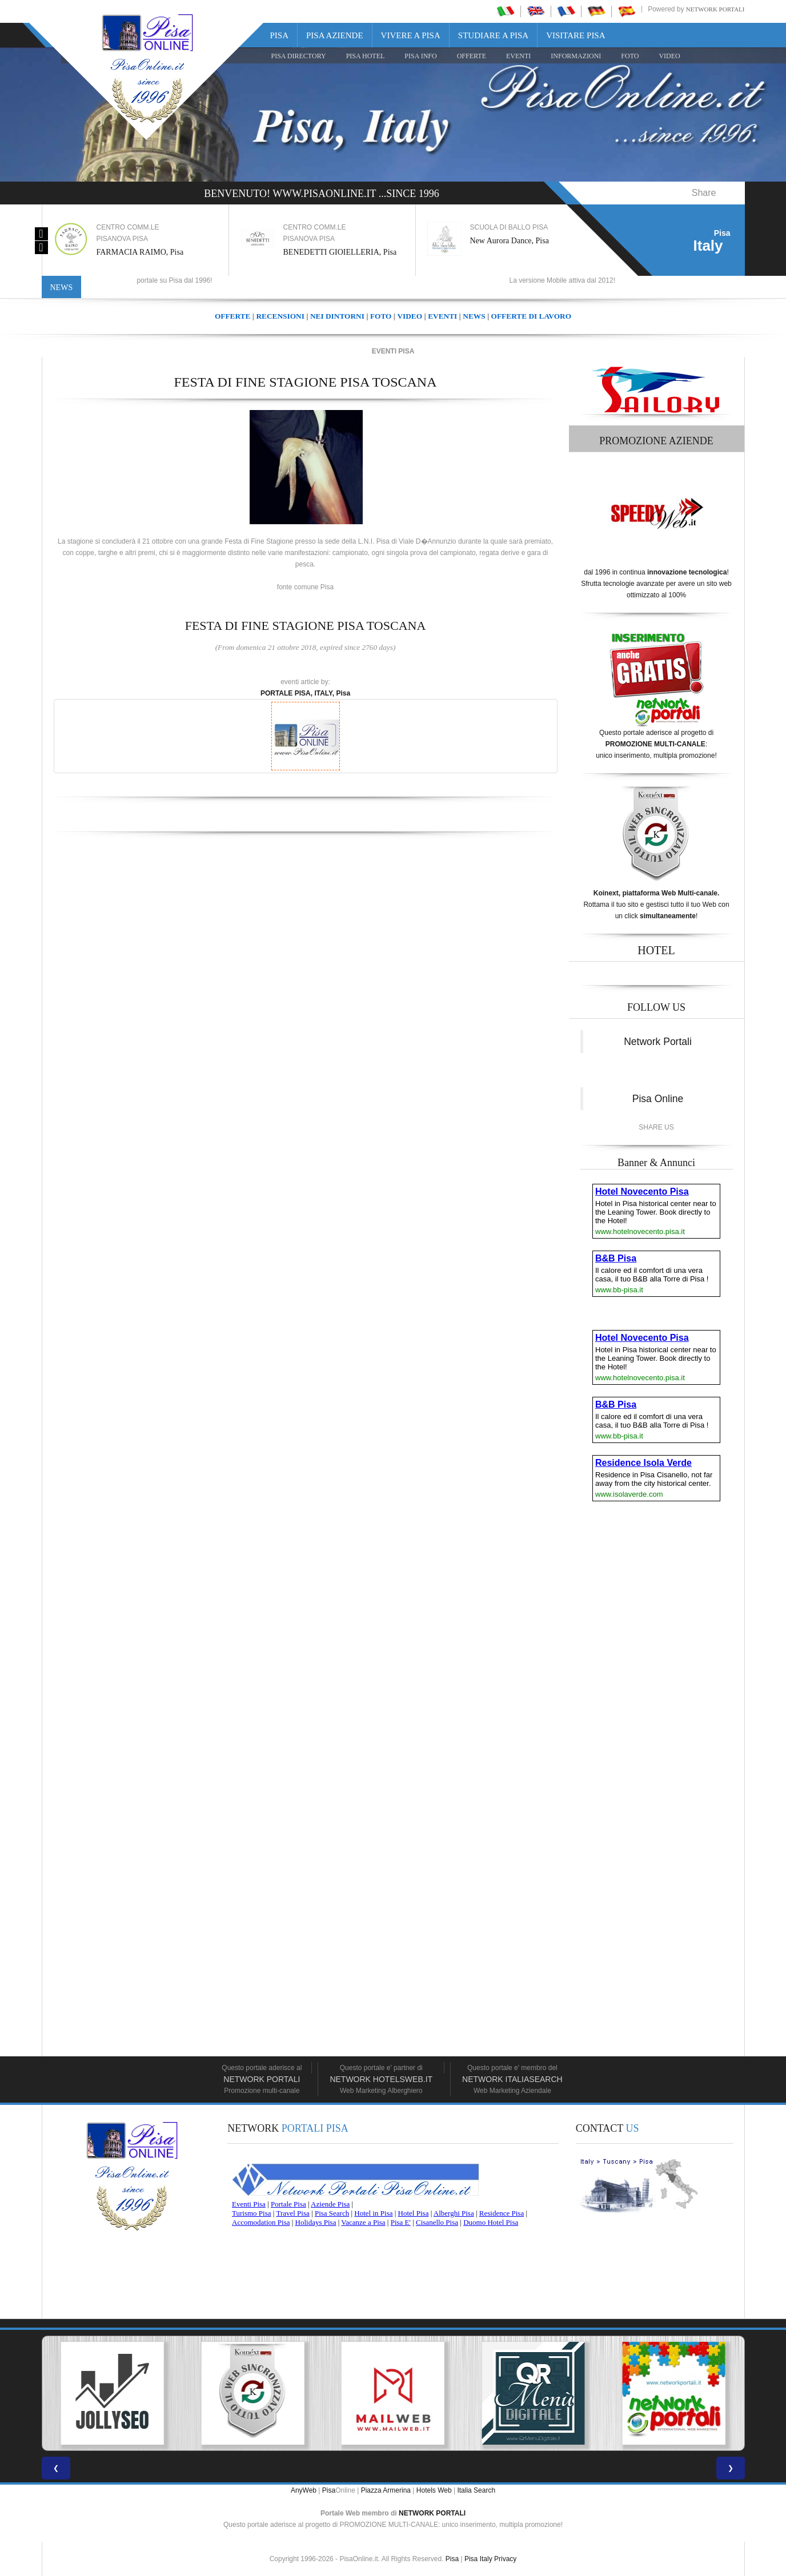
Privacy (505, 2559)
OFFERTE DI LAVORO (531, 316)
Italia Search (476, 2490)
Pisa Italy (478, 2559)
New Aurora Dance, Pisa (513, 240)
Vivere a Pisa (410, 35)
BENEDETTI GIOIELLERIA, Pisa (343, 252)
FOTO (630, 56)
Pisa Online (658, 1098)
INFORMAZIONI (576, 56)
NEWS (474, 316)
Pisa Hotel (365, 56)
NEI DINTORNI (337, 316)
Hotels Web (434, 2490)
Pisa (279, 35)
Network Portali (715, 9)
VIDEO (669, 56)
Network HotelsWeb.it (381, 2079)
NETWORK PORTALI (432, 2513)
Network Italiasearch (512, 2079)
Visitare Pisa (575, 35)
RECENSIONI (280, 316)
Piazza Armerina (386, 2490)
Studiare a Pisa (493, 35)
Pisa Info (420, 56)
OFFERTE (471, 56)
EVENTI (518, 56)
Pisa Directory (298, 56)
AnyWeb (303, 2490)
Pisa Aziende (334, 35)
